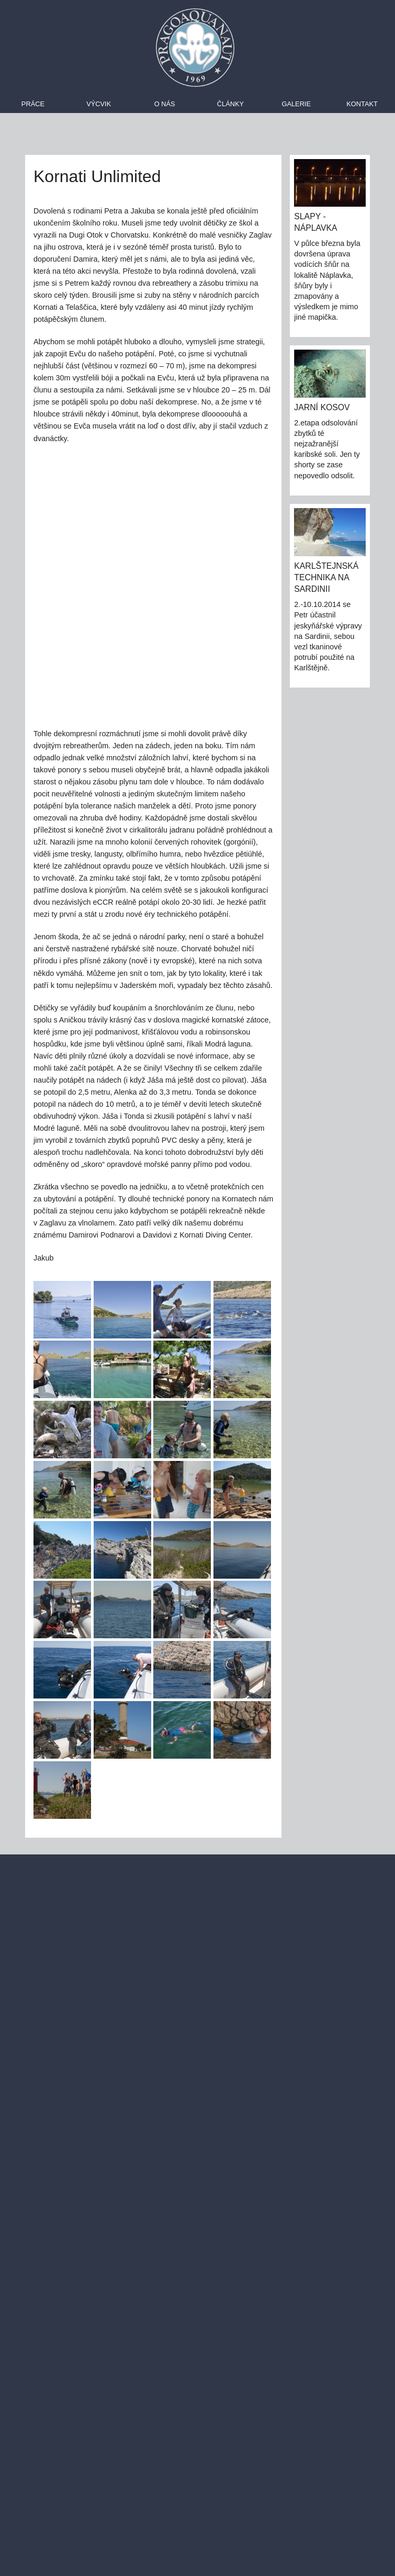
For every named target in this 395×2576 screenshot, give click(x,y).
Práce (32, 104)
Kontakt (362, 104)
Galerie (295, 104)
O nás (164, 104)
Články (230, 104)
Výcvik (98, 104)
